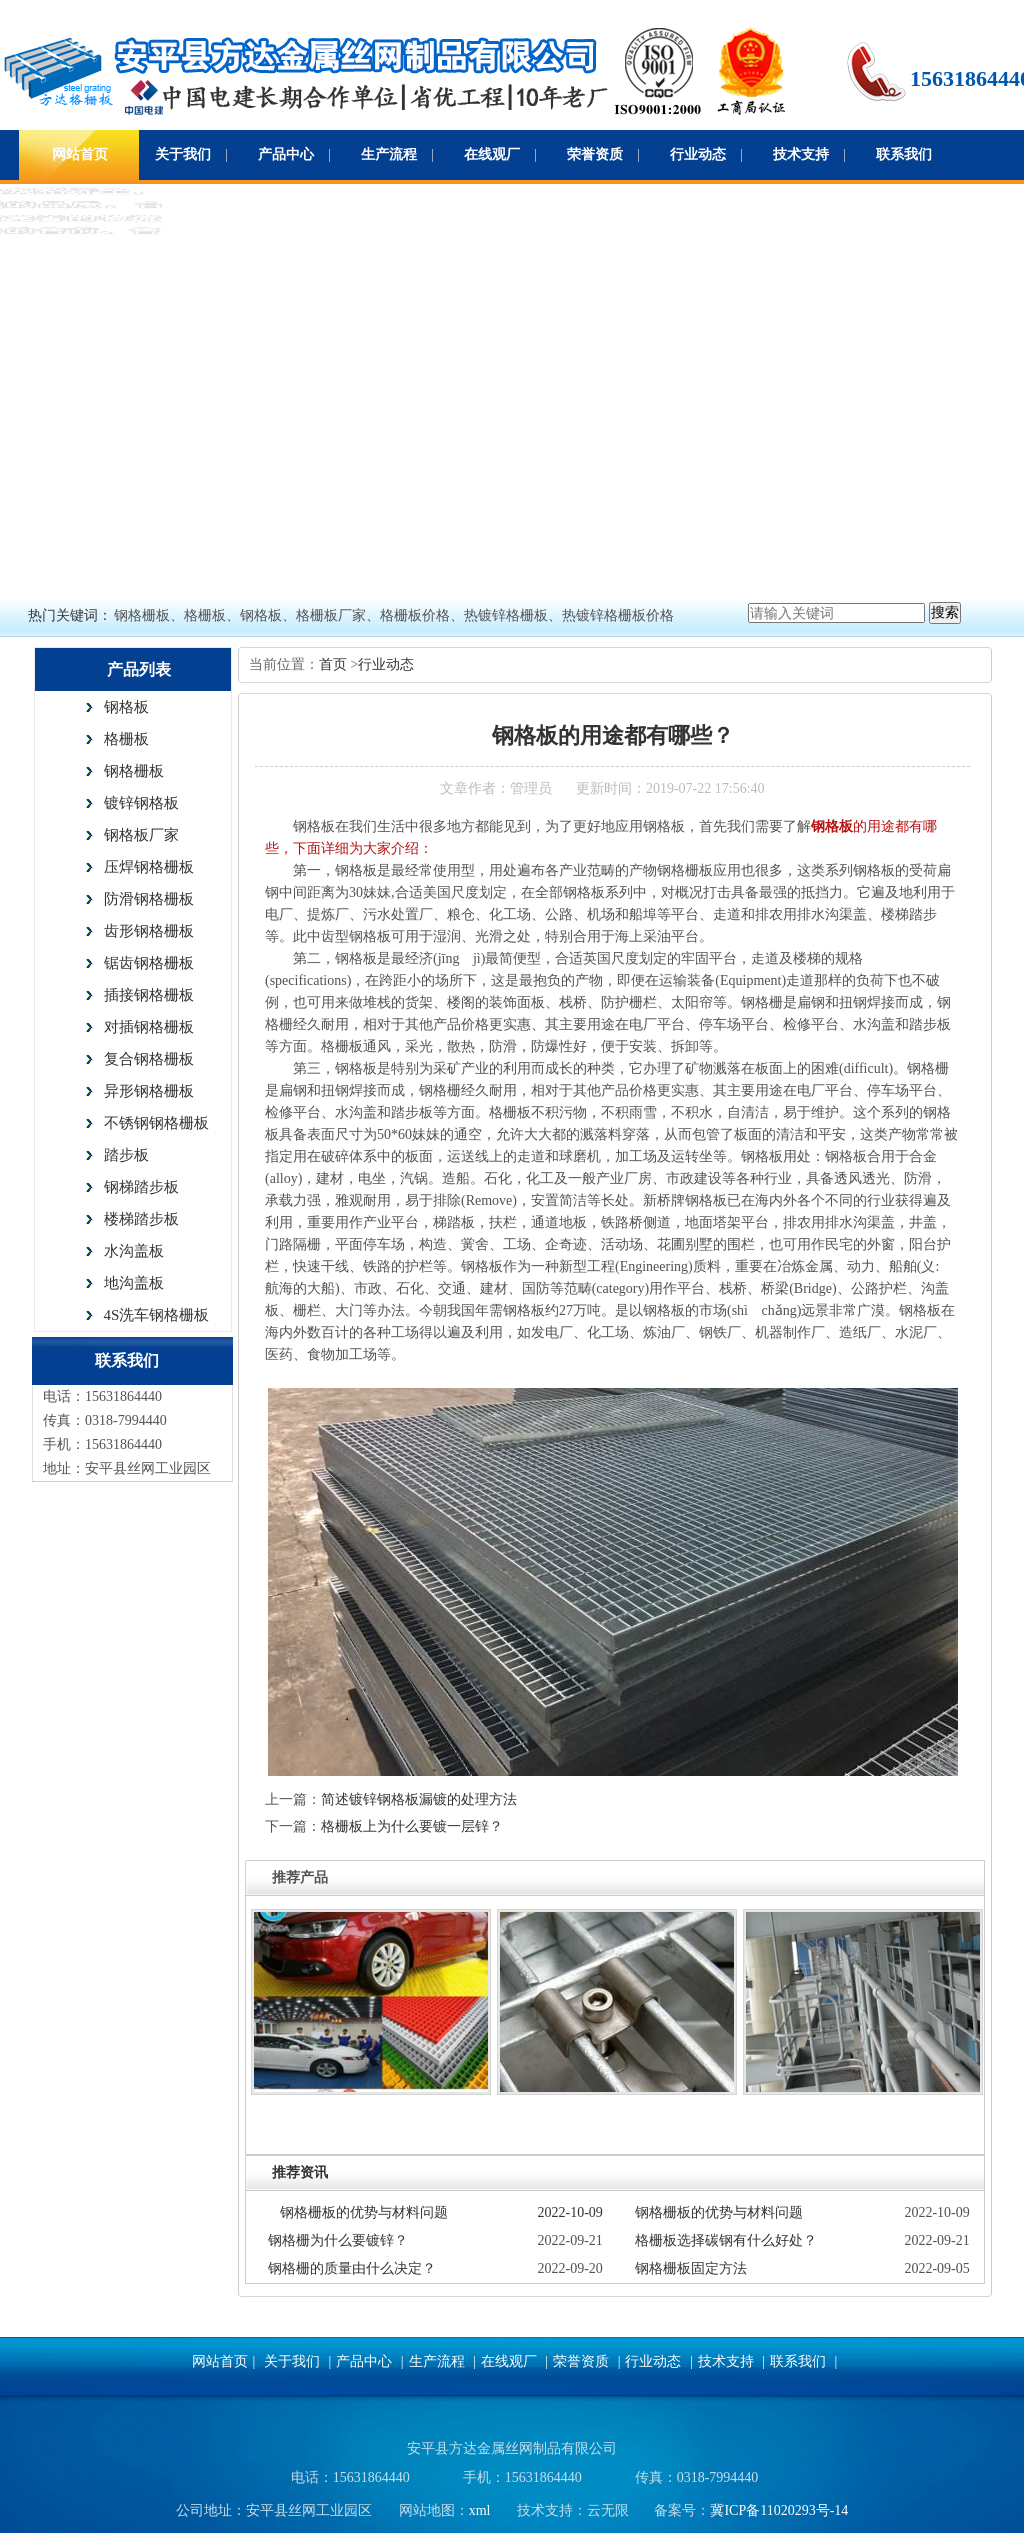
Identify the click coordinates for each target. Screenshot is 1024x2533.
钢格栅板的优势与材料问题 (364, 2212)
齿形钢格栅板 (149, 931)
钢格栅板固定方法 (691, 2268)
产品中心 (286, 154)
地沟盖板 (134, 1283)
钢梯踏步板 (141, 1187)
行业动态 (698, 154)
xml (480, 2510)
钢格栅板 (134, 771)
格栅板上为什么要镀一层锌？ (412, 1826)
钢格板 (126, 707)
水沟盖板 (134, 1251)
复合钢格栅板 (149, 1059)
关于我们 (183, 154)
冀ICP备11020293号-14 (779, 2510)
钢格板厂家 (141, 835)
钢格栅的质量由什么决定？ (352, 2268)
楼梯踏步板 (141, 1219)
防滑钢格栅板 (149, 899)
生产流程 (389, 154)
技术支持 (801, 154)
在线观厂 (492, 154)
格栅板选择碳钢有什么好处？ (726, 2240)
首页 (335, 664)
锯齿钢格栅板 (149, 963)
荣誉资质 (595, 154)
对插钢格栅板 (149, 1027)
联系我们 (904, 154)
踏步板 (126, 1155)
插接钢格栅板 (149, 995)
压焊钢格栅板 (149, 867)
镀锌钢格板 (141, 803)
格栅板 (126, 739)
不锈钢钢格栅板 (156, 1123)
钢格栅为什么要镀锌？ (338, 2240)
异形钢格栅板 (149, 1091)
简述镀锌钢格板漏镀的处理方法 (419, 1799)
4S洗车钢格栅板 (157, 1315)
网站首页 (80, 154)
